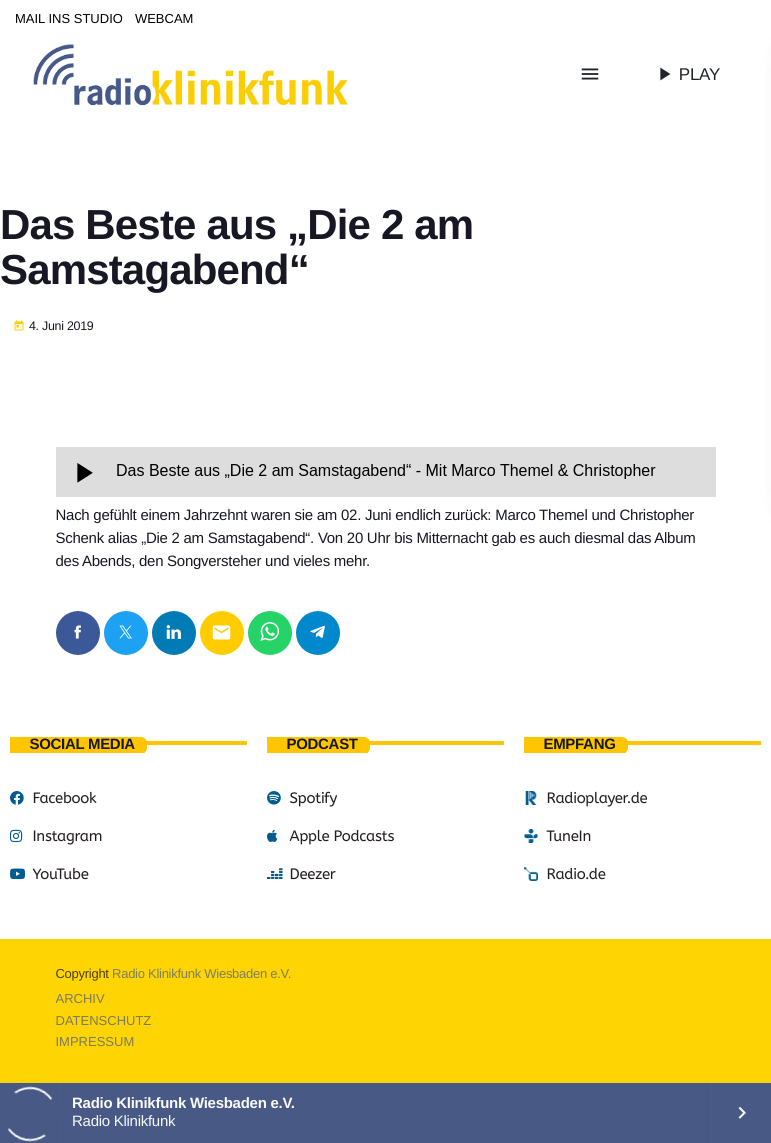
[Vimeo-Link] (232, 74)
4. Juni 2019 (53, 327)
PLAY (686, 74)
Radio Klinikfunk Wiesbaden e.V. (201, 973)
